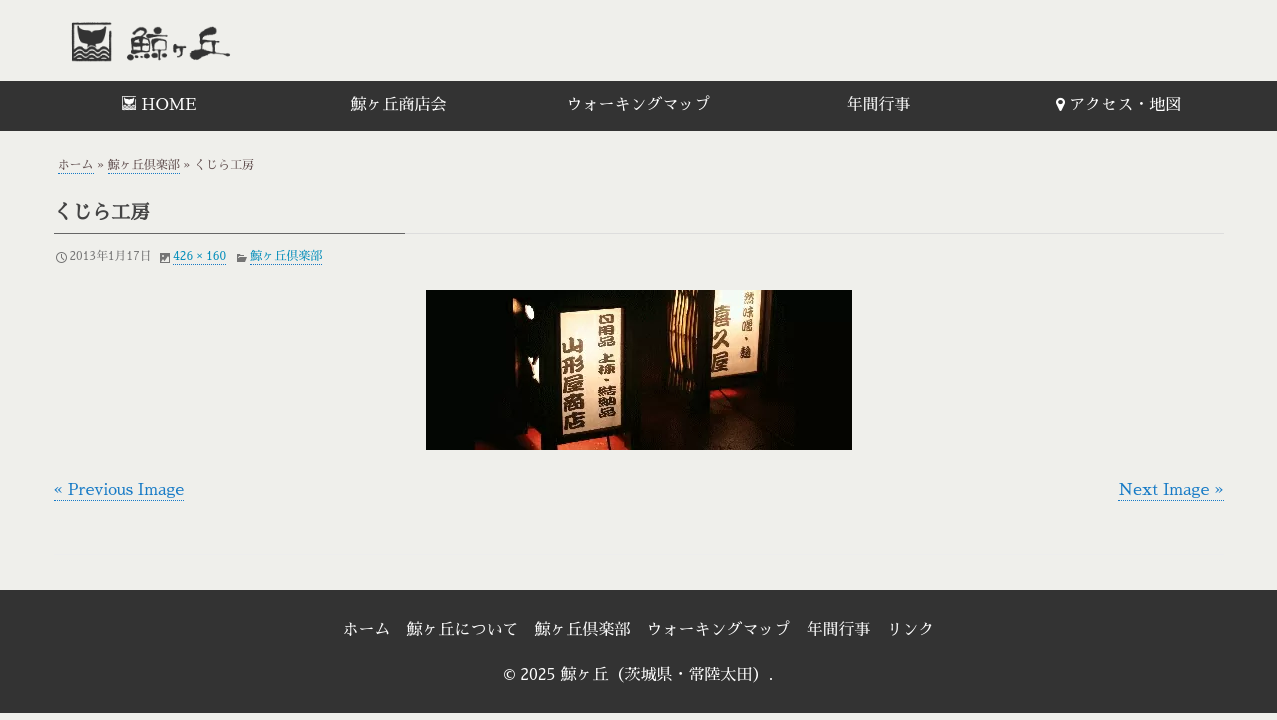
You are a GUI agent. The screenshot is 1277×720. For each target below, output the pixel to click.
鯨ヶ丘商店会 (398, 105)
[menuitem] (159, 106)
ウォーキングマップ (638, 105)
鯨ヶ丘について (462, 630)
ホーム (76, 165)
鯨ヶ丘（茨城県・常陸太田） (194, 40)
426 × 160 (199, 256)
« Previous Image (119, 490)
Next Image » (1170, 490)
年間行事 (878, 105)
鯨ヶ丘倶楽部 (144, 165)
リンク (911, 630)
